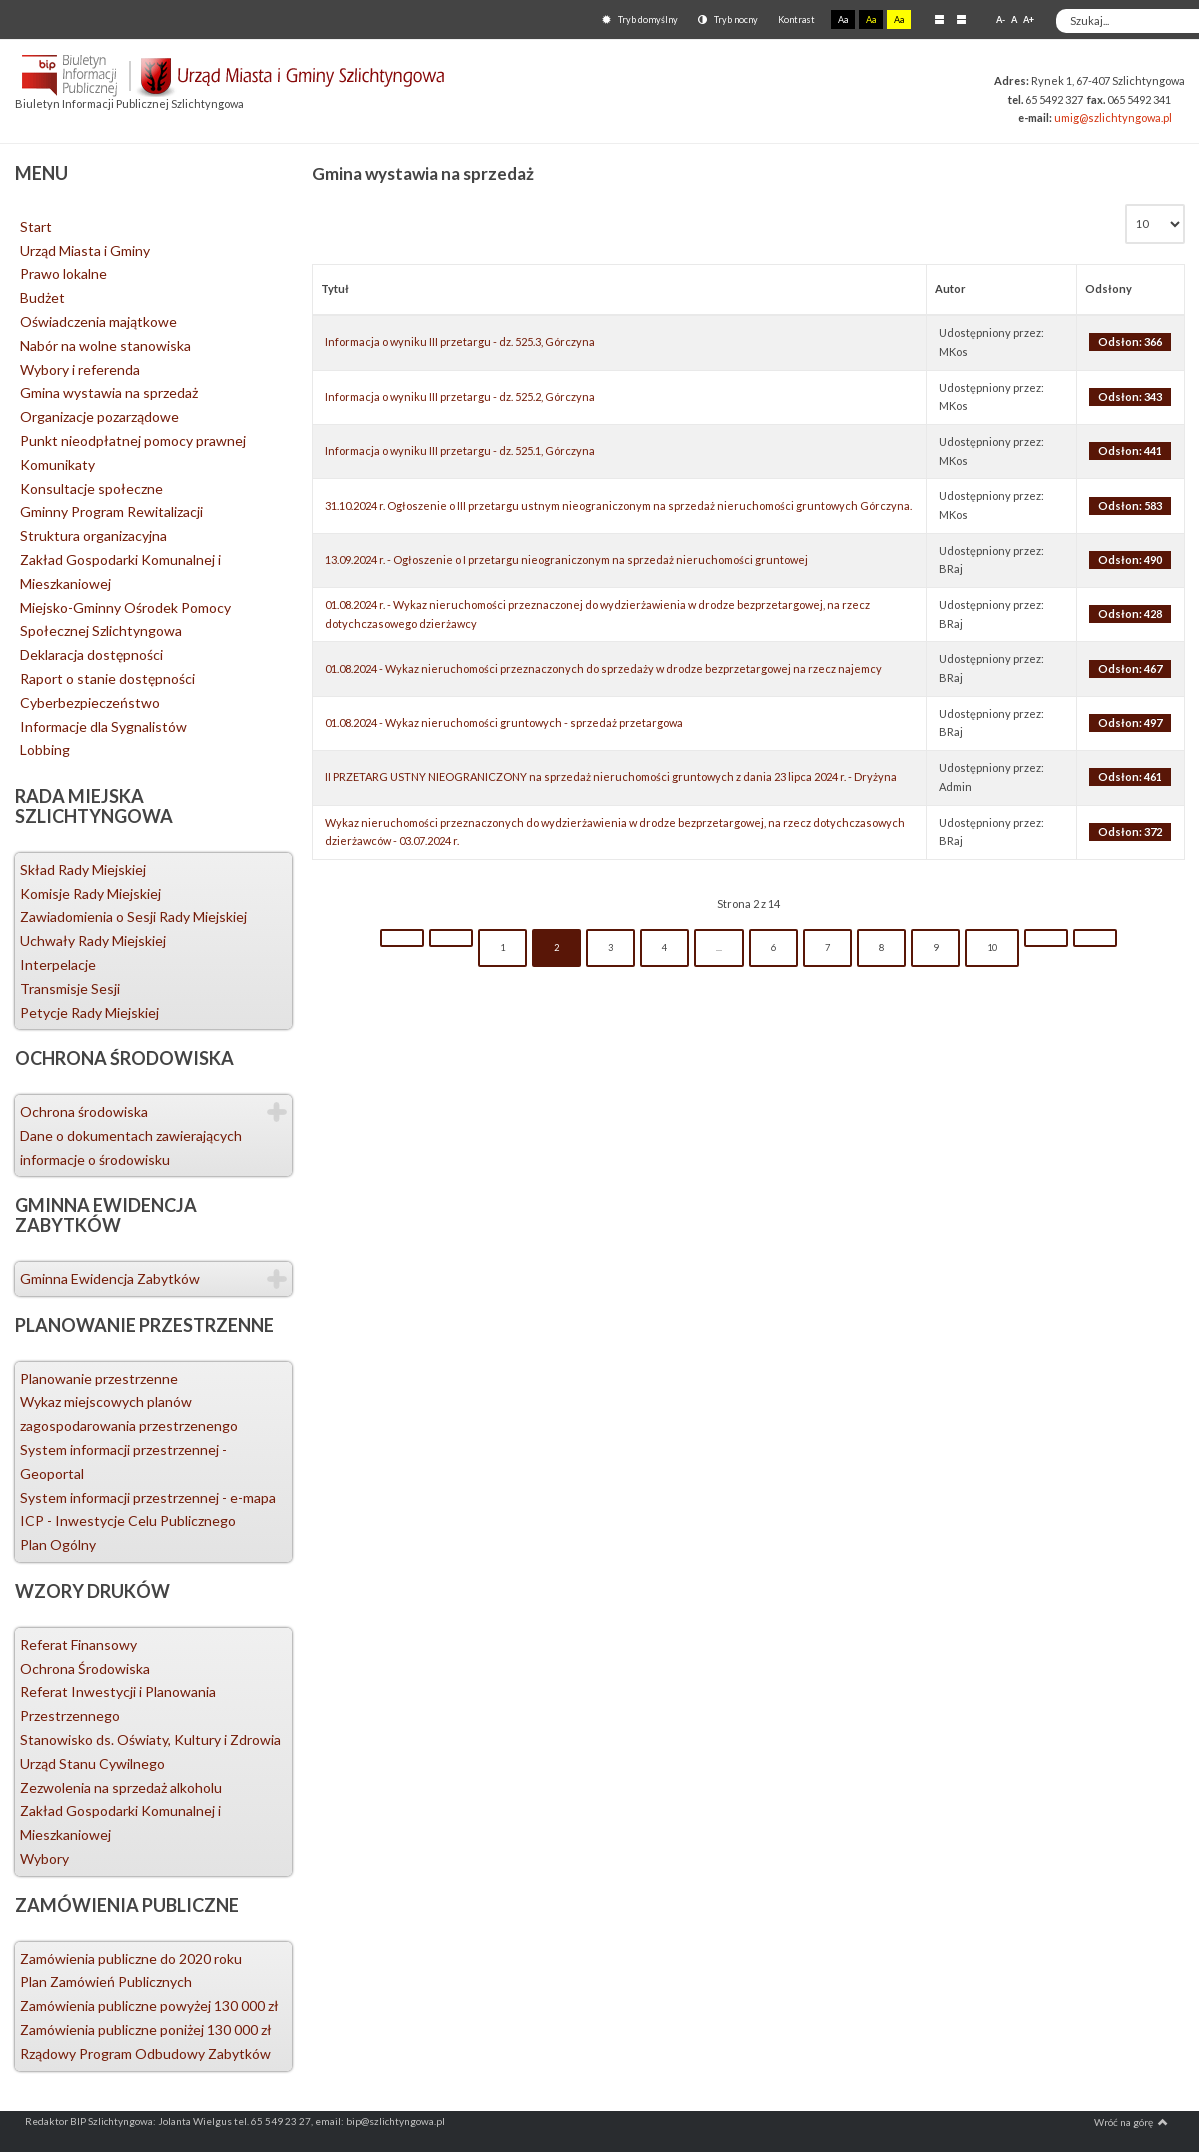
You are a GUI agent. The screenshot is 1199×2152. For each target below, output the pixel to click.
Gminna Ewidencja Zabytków (110, 1278)
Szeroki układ (961, 19)
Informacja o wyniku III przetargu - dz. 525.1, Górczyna (460, 450)
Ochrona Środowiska (85, 1668)
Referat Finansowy (78, 1644)
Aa (843, 19)
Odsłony (1108, 288)
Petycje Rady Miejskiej (89, 1012)
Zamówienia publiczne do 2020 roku (131, 1958)
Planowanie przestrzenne (99, 1378)
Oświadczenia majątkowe (98, 321)
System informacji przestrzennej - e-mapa (148, 1497)
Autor (950, 288)
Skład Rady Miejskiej (83, 869)
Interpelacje (58, 964)
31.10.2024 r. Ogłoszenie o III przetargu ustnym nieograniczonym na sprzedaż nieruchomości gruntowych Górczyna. (618, 505)
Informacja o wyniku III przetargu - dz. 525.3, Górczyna (460, 341)
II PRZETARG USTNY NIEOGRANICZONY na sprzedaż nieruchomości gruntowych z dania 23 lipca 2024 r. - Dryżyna (611, 776)
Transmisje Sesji (70, 988)
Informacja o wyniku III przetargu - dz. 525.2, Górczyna (460, 396)
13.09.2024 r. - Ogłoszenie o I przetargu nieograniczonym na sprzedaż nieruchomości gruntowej (566, 559)
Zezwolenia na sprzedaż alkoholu (121, 1787)
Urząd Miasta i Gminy (85, 250)
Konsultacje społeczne (91, 488)
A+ (1028, 19)
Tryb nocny (728, 19)
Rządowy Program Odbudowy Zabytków (145, 2053)
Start (36, 226)
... (719, 947)
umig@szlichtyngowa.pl (1113, 117)
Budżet (42, 297)
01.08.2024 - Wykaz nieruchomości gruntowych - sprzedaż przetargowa (504, 722)
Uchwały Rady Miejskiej (93, 940)
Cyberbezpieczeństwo (90, 702)
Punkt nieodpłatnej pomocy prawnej (133, 440)
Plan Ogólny (58, 1544)
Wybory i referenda (80, 369)
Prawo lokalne (63, 273)
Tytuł (335, 288)
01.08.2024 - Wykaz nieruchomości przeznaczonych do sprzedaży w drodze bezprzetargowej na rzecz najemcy (603, 668)
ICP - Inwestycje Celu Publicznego (128, 1520)
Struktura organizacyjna (93, 535)
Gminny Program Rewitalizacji (111, 511)
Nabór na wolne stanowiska (105, 345)
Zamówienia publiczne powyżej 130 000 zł (149, 2005)
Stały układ (939, 19)
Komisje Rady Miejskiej (90, 893)
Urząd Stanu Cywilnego (92, 1763)
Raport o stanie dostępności (107, 678)
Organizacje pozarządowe (99, 416)
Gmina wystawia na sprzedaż (109, 392)
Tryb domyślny (640, 19)
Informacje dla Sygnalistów (103, 726)
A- (1000, 19)
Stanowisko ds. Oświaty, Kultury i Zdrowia (150, 1739)
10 (992, 947)
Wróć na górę (1131, 2122)
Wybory (44, 1858)
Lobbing (45, 749)
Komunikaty (57, 464)
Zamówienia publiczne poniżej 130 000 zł (146, 2029)
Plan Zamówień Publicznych (106, 1981)
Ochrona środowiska (84, 1111)
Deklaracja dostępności (91, 654)
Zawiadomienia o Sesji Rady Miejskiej (133, 916)
